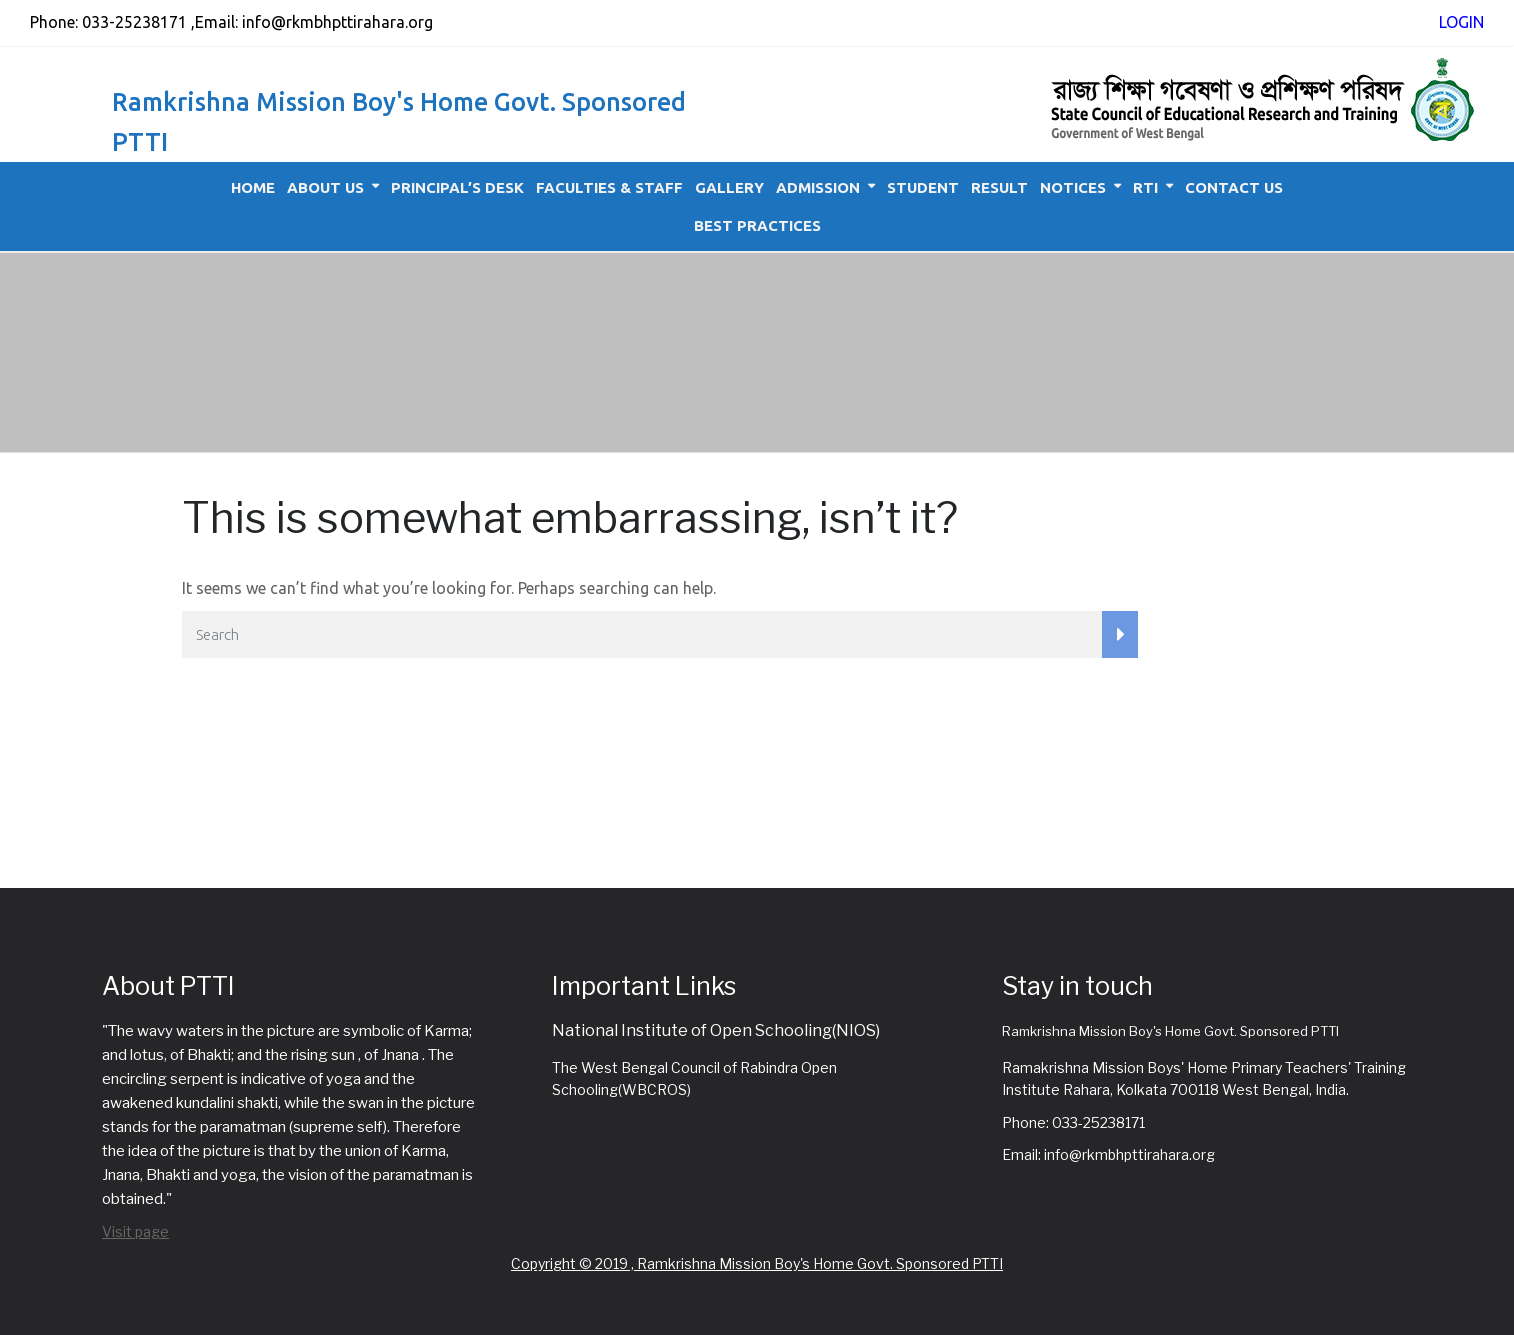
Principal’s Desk (457, 187)
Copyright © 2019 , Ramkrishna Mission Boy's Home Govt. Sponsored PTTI (757, 1263)
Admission (818, 187)
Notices (1073, 187)
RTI (1145, 187)
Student (923, 187)
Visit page (135, 1231)
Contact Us (1234, 187)
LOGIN (1461, 22)
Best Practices (757, 225)
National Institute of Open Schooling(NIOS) (716, 1030)
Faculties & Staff (609, 187)
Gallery (729, 187)
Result (999, 187)
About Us (325, 187)
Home (253, 187)
